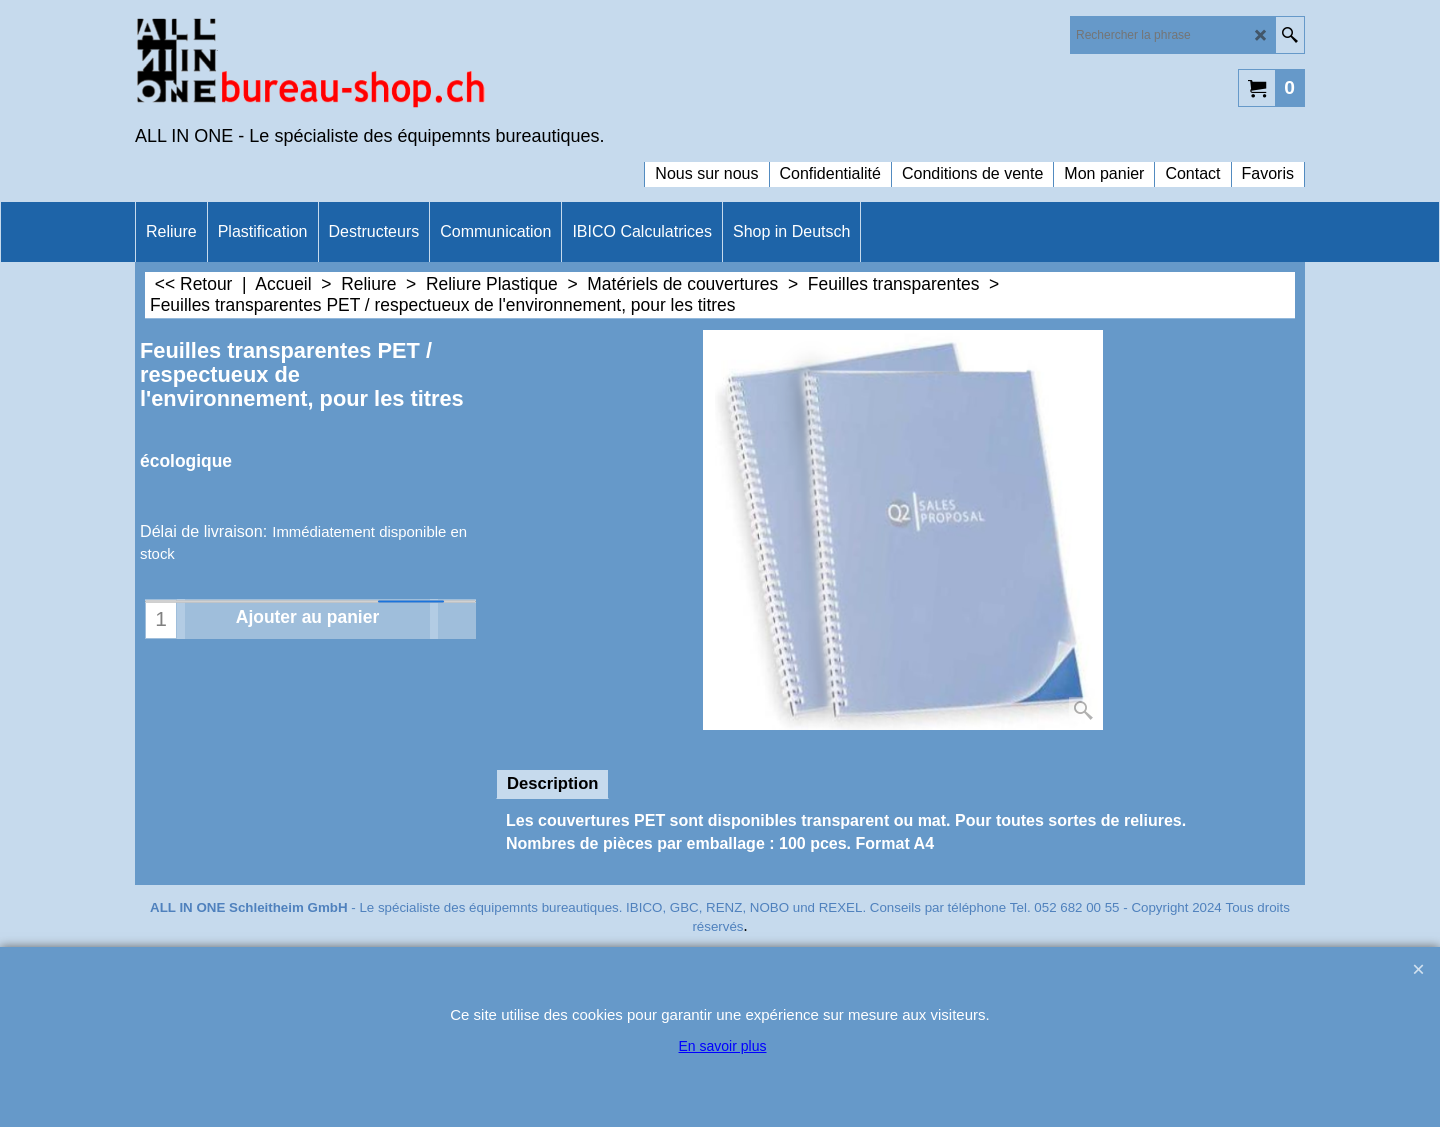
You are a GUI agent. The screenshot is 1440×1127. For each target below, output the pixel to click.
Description (552, 783)
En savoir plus (723, 1046)
